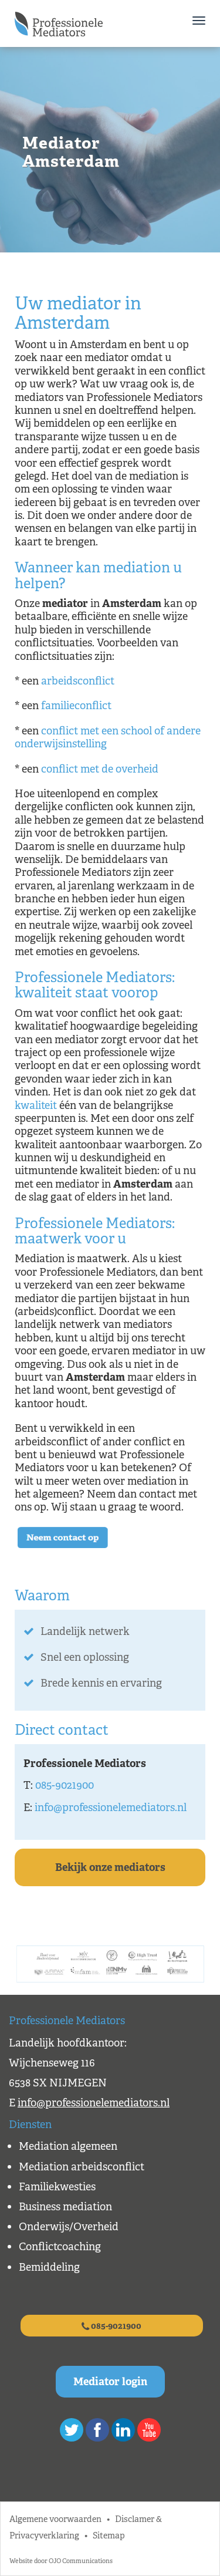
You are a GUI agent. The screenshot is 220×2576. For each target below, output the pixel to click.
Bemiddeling (49, 2267)
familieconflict (76, 706)
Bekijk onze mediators (110, 1867)
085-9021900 (64, 1785)
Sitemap (109, 2535)
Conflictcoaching (60, 2247)
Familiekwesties (57, 2187)
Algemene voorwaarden (55, 2518)
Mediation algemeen (68, 2146)
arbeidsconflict (77, 681)
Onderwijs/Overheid (69, 2227)
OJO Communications (81, 2561)
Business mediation (65, 2207)
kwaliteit (36, 1105)
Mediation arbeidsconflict (81, 2167)
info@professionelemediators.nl (111, 1807)
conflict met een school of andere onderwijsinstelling (108, 737)
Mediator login (110, 2382)
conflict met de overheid (99, 769)
